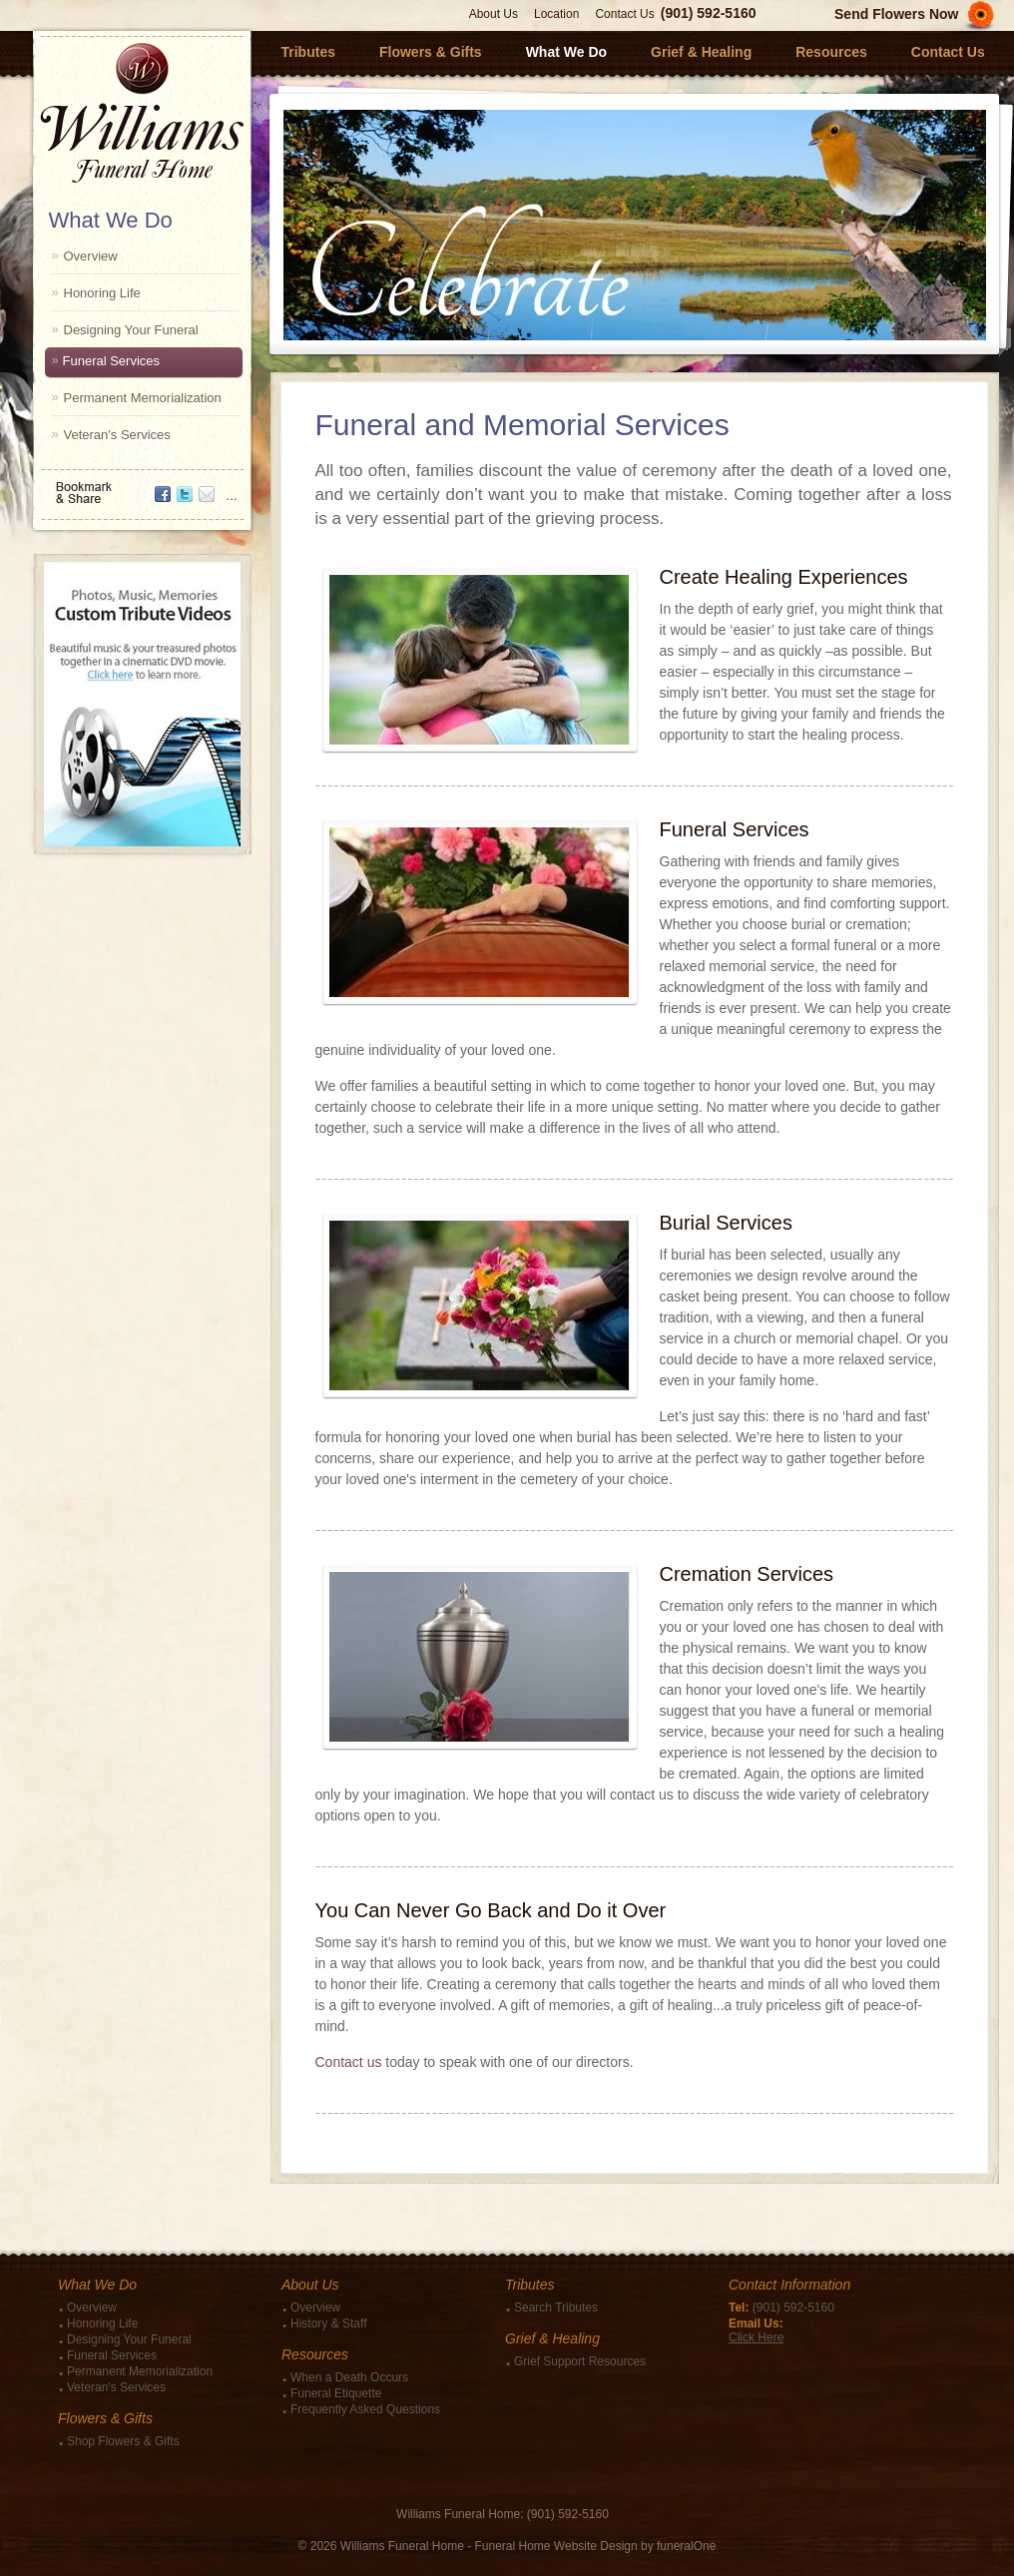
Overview (91, 256)
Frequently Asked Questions (365, 2409)
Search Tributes (556, 2308)
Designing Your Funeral (131, 329)
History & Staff (328, 2323)
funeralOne (686, 2546)
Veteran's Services (117, 434)
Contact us (348, 2062)
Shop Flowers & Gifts (123, 2441)
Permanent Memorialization (143, 397)
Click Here (756, 2337)
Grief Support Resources (580, 2361)
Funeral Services (112, 360)
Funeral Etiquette (335, 2393)
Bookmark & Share (141, 485)
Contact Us (624, 14)
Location (556, 14)
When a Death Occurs (349, 2377)
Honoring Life (102, 292)
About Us (493, 14)
